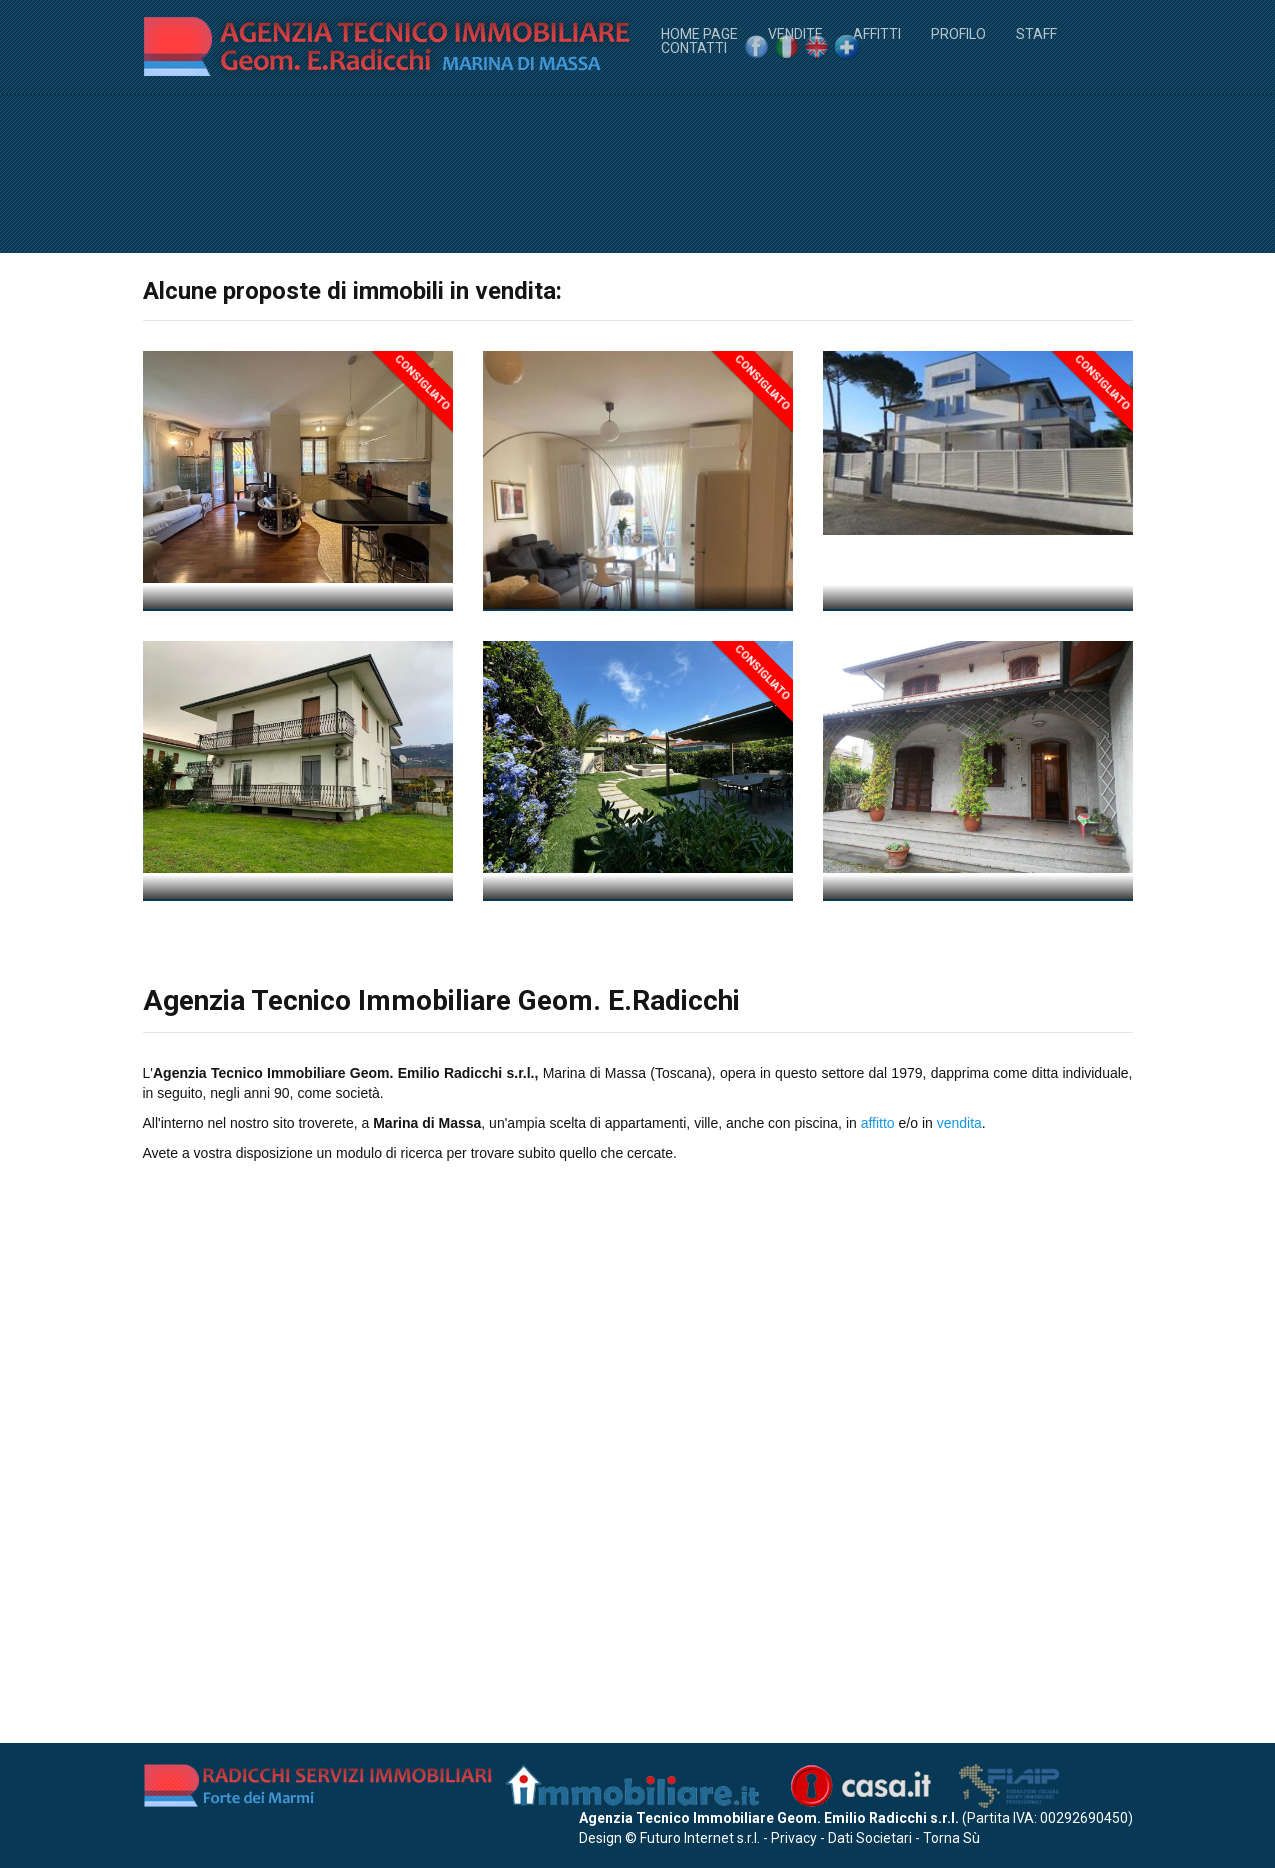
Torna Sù (951, 1838)
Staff (1036, 32)
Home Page (699, 32)
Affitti (877, 32)
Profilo (958, 32)
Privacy (794, 1838)
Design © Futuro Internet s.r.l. (669, 1838)
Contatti (694, 46)
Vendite (795, 32)
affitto (878, 1693)
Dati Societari (870, 1838)
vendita (959, 1693)
